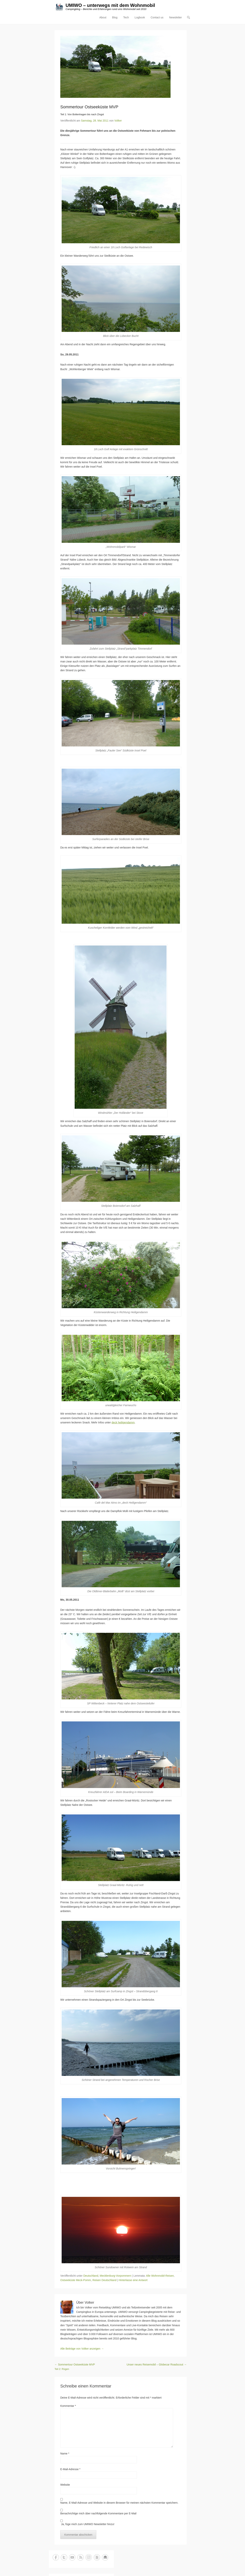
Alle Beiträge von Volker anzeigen (82, 2348)
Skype (97, 2557)
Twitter (64, 2557)
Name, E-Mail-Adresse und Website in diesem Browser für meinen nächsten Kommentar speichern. (119, 2502)
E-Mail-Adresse (70, 2469)
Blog (115, 17)
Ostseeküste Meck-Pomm (75, 2280)
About (102, 17)
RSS (80, 2557)
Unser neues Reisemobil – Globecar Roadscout (157, 2364)
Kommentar (68, 2405)
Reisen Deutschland (104, 2280)
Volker (118, 120)
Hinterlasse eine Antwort (133, 2280)
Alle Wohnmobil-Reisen (160, 2275)
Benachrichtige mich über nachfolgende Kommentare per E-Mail (98, 2512)
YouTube (72, 2557)
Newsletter (175, 17)
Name (64, 2453)
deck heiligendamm (123, 1422)
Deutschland (90, 2275)
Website (65, 2484)
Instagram (89, 2557)
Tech (126, 17)
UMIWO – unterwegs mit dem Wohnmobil (110, 5)
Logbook (140, 17)
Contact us (157, 17)
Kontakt (105, 2557)
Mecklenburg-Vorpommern (115, 2275)
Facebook (56, 2557)
